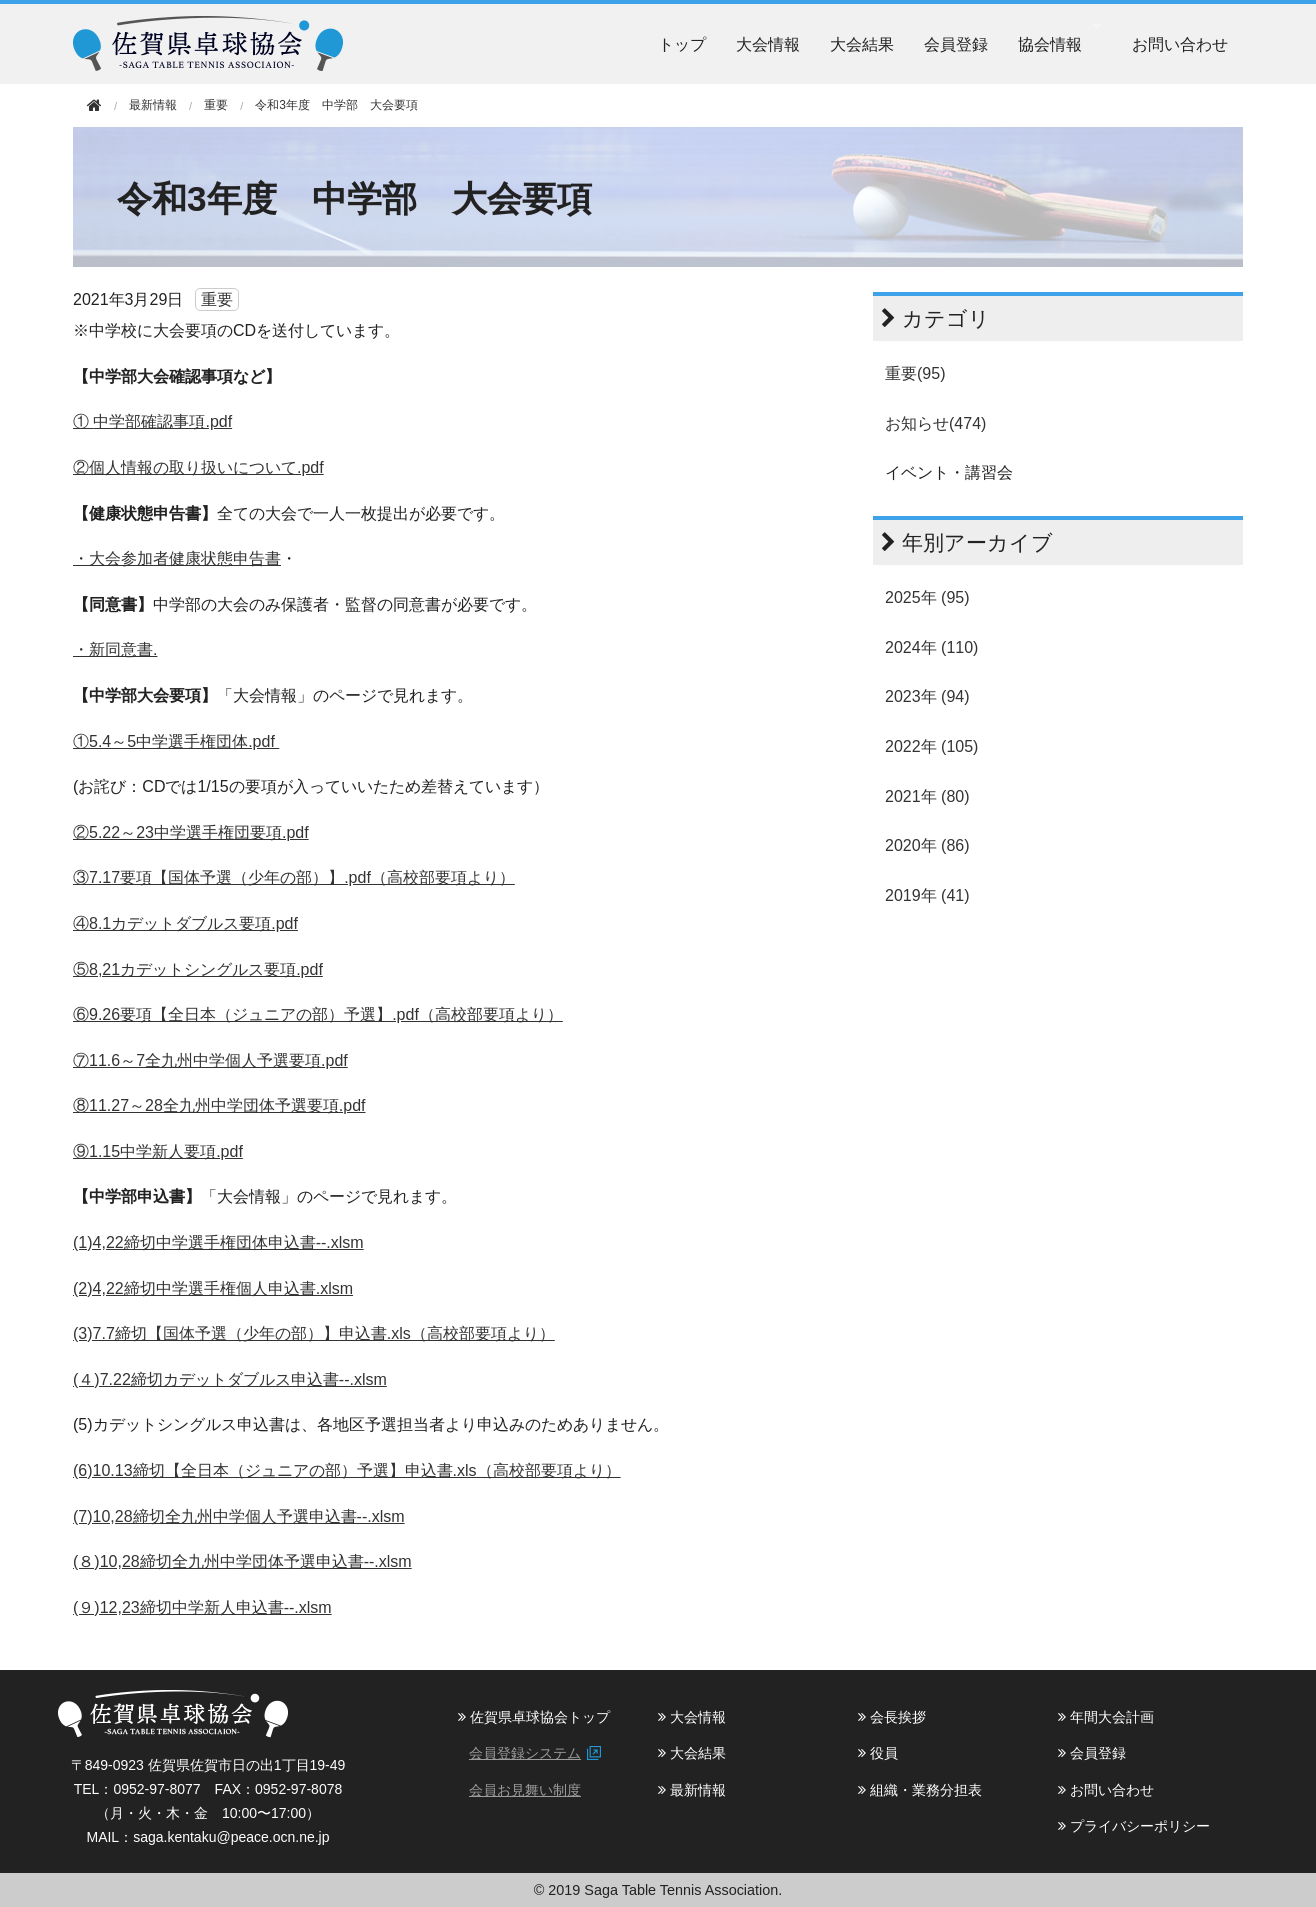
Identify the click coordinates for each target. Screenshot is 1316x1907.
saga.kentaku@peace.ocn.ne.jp (231, 1837)
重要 (216, 105)
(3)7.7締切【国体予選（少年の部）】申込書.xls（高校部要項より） (314, 1333)
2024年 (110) (931, 647)
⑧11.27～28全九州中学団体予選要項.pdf (219, 1105)
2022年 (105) (931, 746)
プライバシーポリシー (1134, 1826)
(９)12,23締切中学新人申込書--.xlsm (202, 1607)
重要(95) (915, 373)
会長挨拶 (892, 1717)
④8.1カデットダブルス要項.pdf (185, 923)
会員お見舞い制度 (525, 1790)
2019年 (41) (927, 895)
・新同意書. (115, 649)
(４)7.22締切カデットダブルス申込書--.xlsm (230, 1379)
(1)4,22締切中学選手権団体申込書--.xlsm (218, 1242)
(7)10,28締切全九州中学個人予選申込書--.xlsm (239, 1516)
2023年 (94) (927, 696)
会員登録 (956, 44)
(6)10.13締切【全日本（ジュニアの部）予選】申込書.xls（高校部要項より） (347, 1470)
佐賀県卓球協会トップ (534, 1717)
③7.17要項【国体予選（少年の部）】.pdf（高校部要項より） (294, 877)
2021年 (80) (927, 796)
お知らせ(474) (935, 423)
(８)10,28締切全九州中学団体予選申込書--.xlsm (242, 1561)
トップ (682, 44)
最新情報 (692, 1790)
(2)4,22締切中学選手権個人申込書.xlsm (213, 1288)
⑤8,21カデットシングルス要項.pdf (198, 969)
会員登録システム (525, 1753)
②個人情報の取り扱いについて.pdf (198, 467)
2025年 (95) (927, 597)
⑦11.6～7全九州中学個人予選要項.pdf (210, 1060)
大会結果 (862, 44)
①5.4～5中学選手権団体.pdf (176, 741)
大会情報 (768, 44)
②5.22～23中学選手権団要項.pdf (191, 832)
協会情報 (1050, 44)
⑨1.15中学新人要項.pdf (158, 1151)
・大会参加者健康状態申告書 (177, 558)
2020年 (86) (927, 845)
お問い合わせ (1180, 44)
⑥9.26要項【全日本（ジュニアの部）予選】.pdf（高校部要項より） (318, 1014)
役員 (878, 1753)
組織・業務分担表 (920, 1790)
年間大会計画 (1106, 1717)
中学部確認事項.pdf (162, 421)
